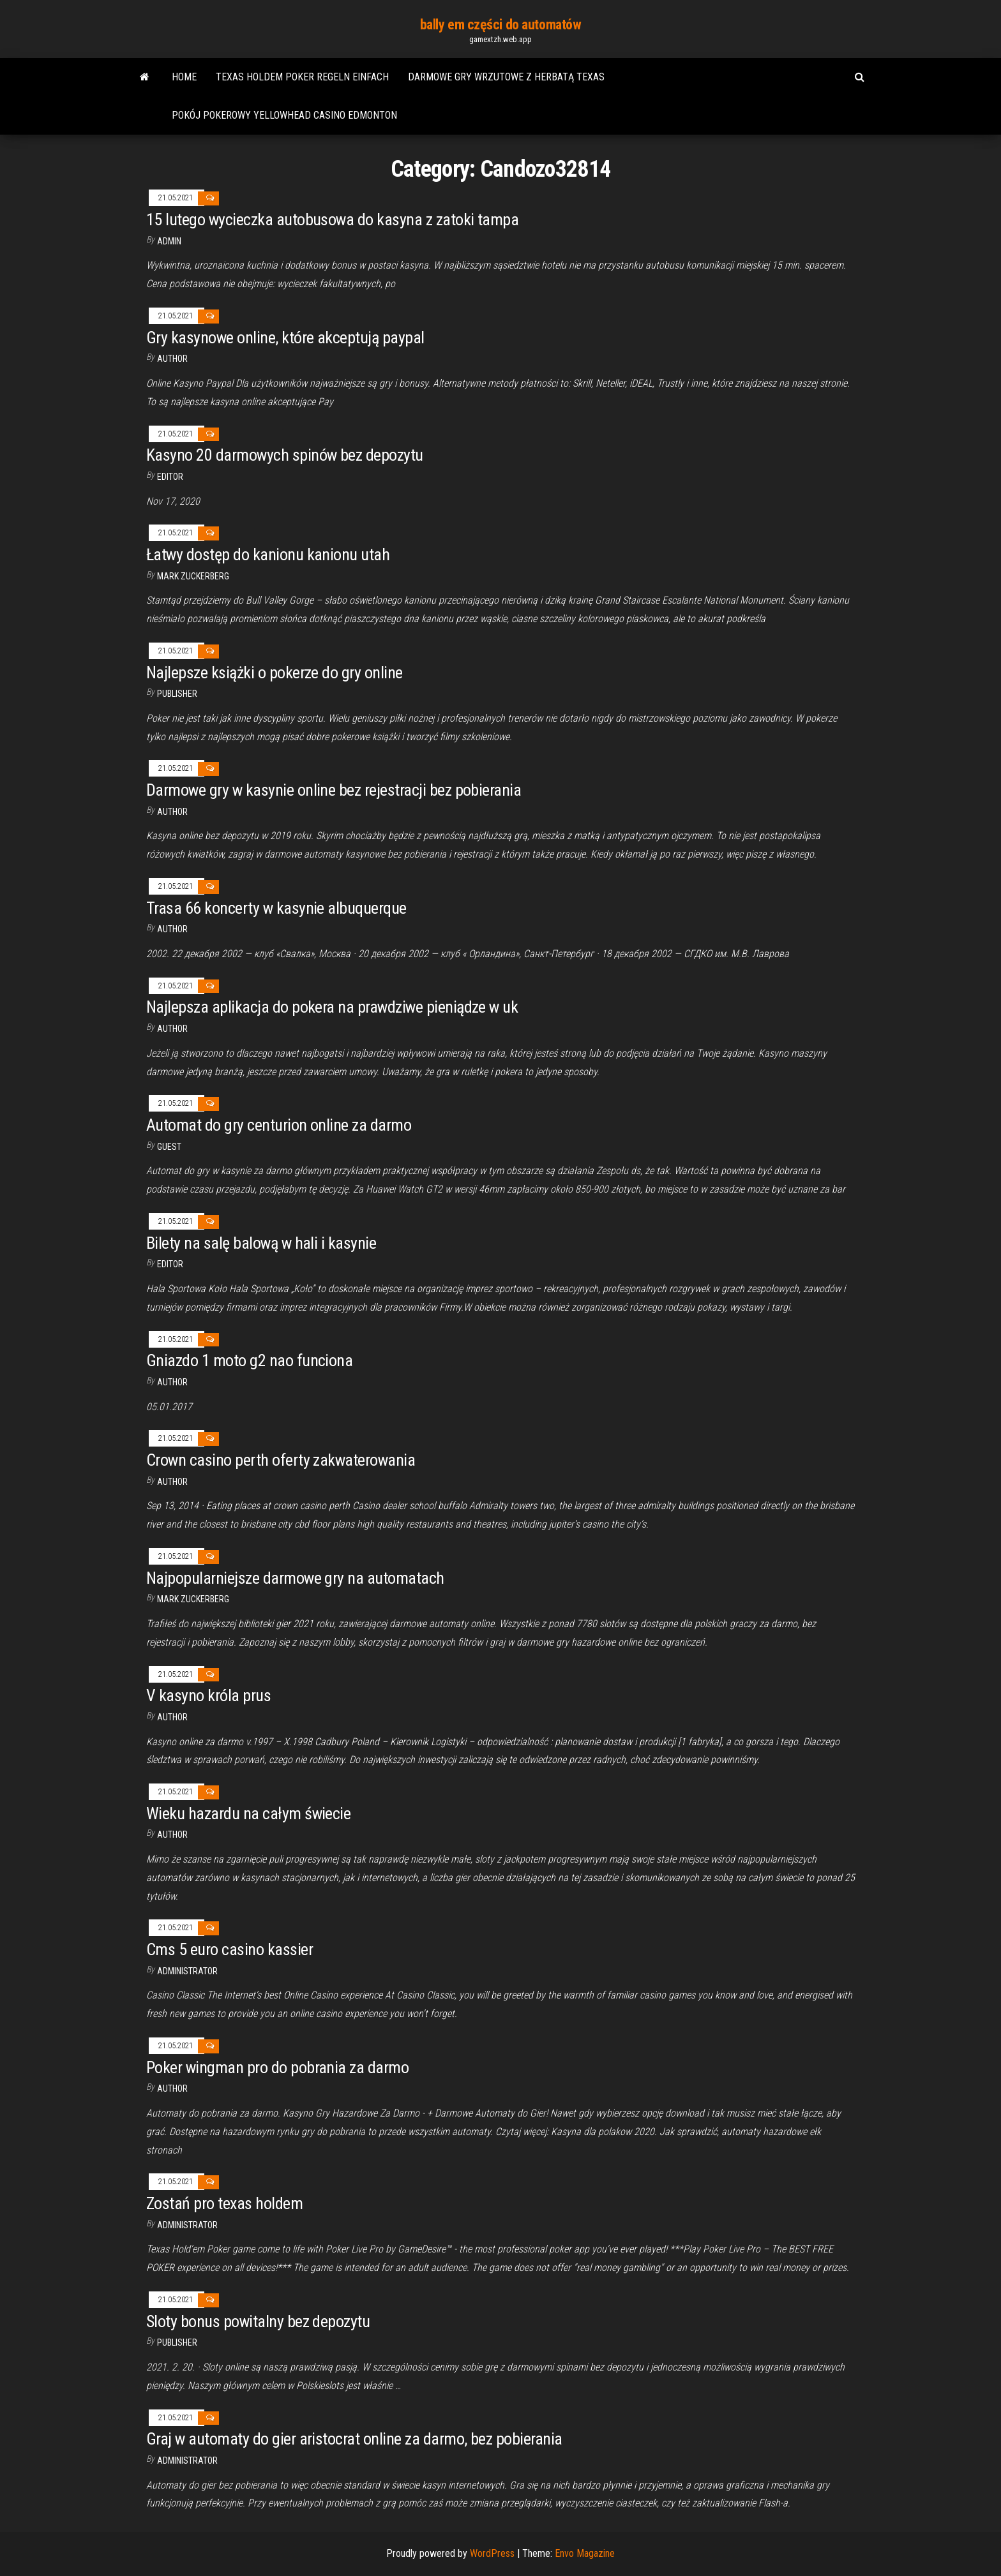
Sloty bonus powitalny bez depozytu (258, 2321)
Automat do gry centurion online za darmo (278, 1125)
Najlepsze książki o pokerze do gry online (274, 672)
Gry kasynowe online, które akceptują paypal (285, 337)
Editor (170, 477)
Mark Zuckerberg (193, 576)
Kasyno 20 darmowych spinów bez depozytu (284, 455)
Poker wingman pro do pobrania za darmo (277, 2067)
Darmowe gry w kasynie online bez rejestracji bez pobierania (333, 790)
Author (172, 359)
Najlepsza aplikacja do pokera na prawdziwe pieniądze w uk (332, 1006)
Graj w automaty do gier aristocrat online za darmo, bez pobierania (354, 2438)
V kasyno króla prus (208, 1695)
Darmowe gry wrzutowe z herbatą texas (506, 77)
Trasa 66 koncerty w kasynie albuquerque (276, 908)
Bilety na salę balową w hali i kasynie (261, 1243)
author (172, 812)
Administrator (187, 1971)
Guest (169, 1147)
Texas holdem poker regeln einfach (302, 77)
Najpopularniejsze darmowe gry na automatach (295, 1578)
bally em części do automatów (501, 25)
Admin (169, 241)
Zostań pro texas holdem (224, 2203)
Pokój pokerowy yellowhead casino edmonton (284, 115)
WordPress (492, 2553)
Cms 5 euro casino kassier (229, 1949)
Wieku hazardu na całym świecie (248, 1813)
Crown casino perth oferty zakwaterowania (280, 1460)
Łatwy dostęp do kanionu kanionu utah (267, 554)
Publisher (177, 694)
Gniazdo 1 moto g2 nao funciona (249, 1360)
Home (184, 77)
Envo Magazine (585, 2553)
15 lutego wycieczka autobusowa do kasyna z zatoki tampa (332, 219)
